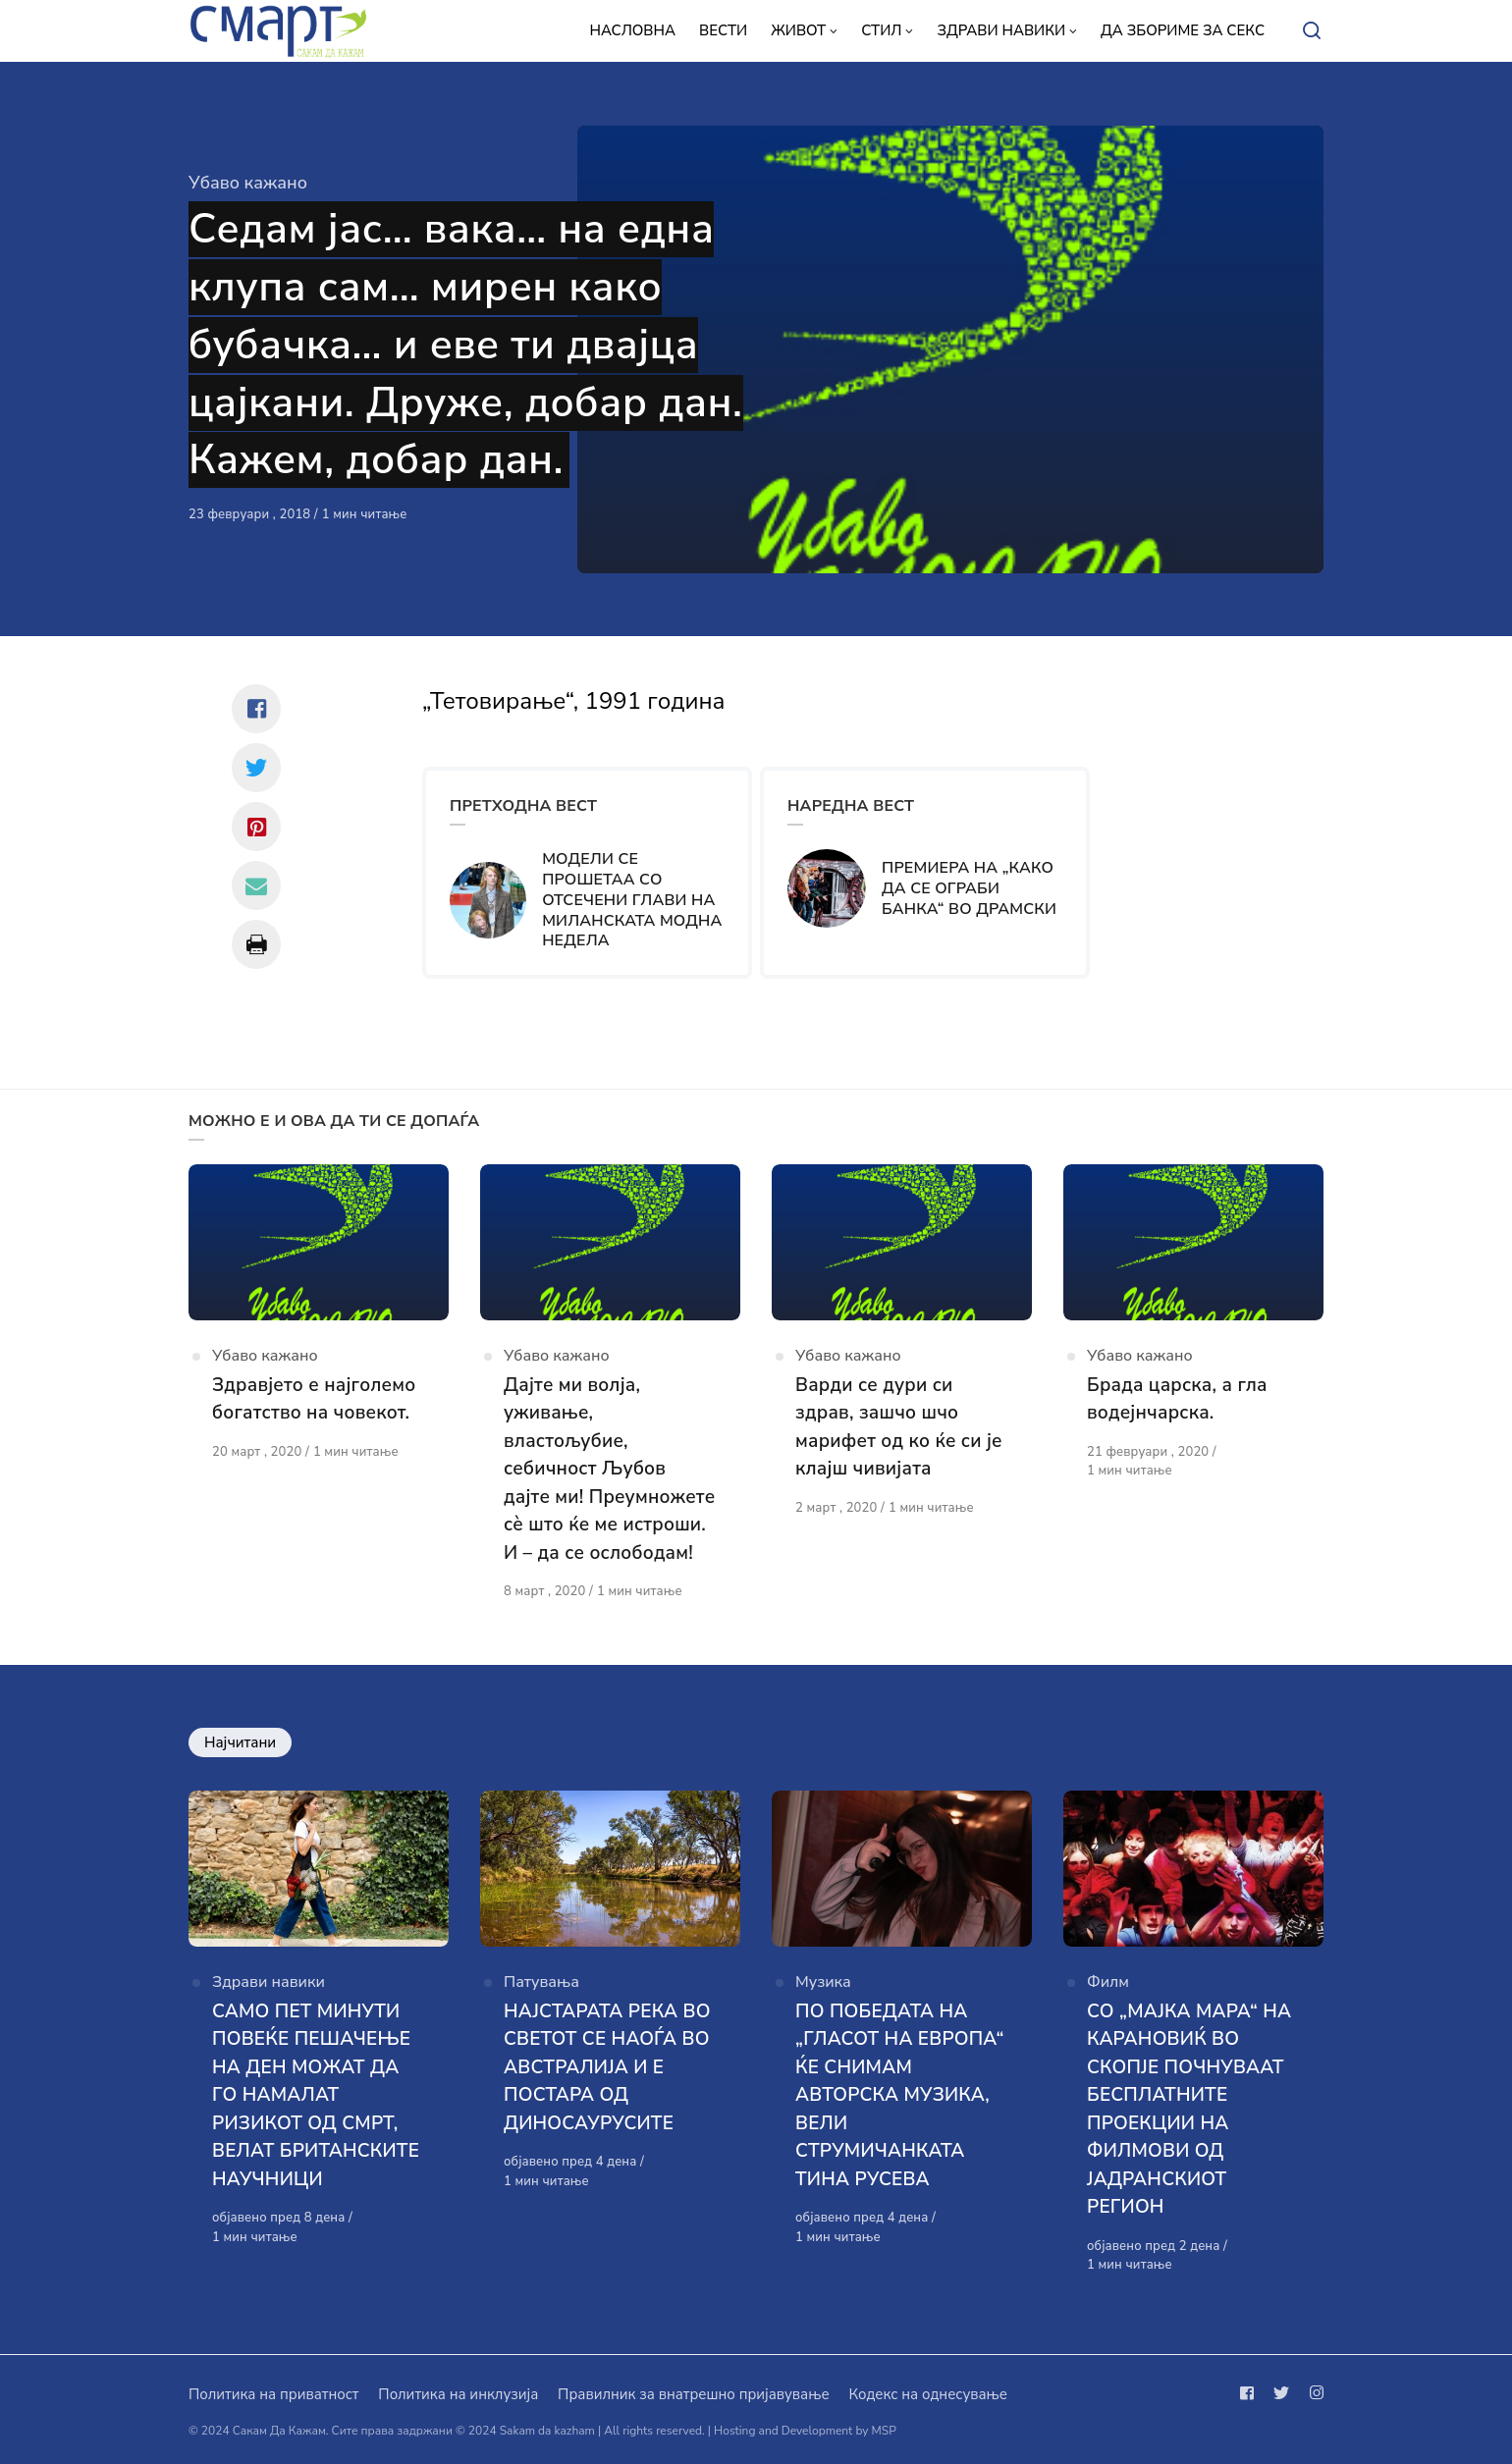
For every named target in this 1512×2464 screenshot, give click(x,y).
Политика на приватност (273, 2394)
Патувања (541, 1982)
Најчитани (240, 1742)
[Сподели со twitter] (256, 767)
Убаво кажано (248, 182)
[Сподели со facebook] (256, 708)
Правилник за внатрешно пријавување (693, 2394)
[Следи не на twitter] (1281, 2393)
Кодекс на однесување (927, 2394)
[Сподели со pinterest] (256, 826)
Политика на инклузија (458, 2394)
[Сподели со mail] (256, 885)
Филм (1108, 1982)
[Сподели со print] (256, 944)
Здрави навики (268, 1982)
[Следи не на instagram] (1312, 2393)
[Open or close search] (1311, 31)
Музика (823, 1982)
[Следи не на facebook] (1251, 2393)
